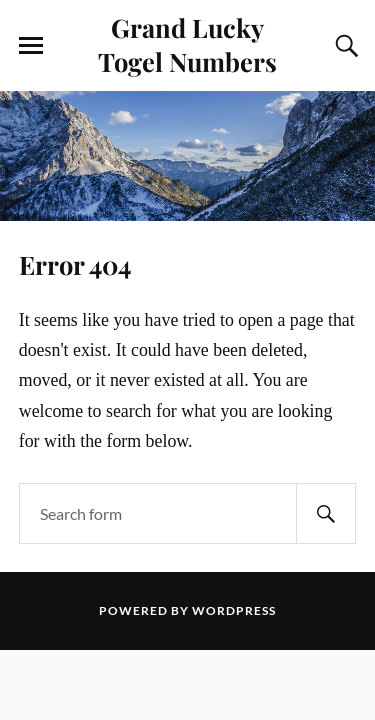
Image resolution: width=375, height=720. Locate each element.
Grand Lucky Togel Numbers (187, 44)
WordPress (234, 610)
